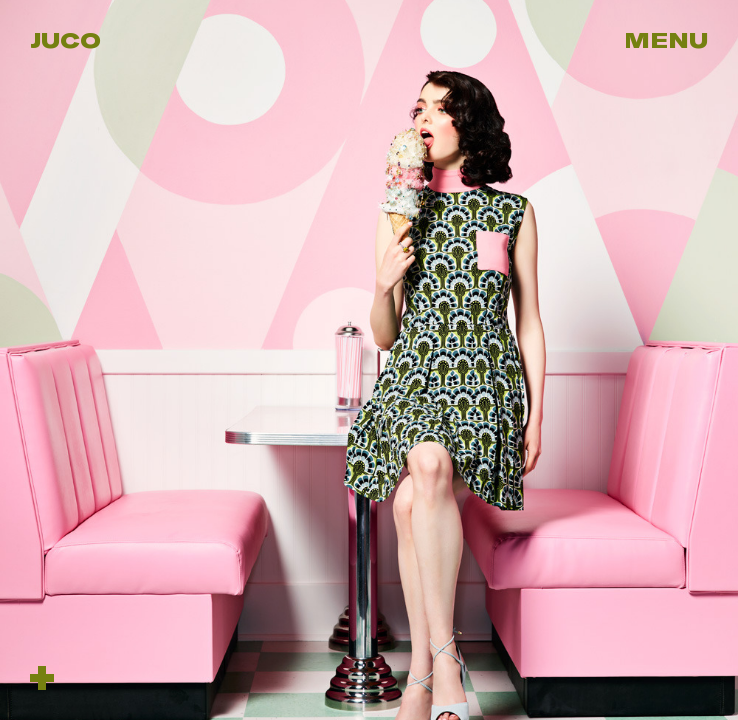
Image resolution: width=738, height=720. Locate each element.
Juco (65, 40)
